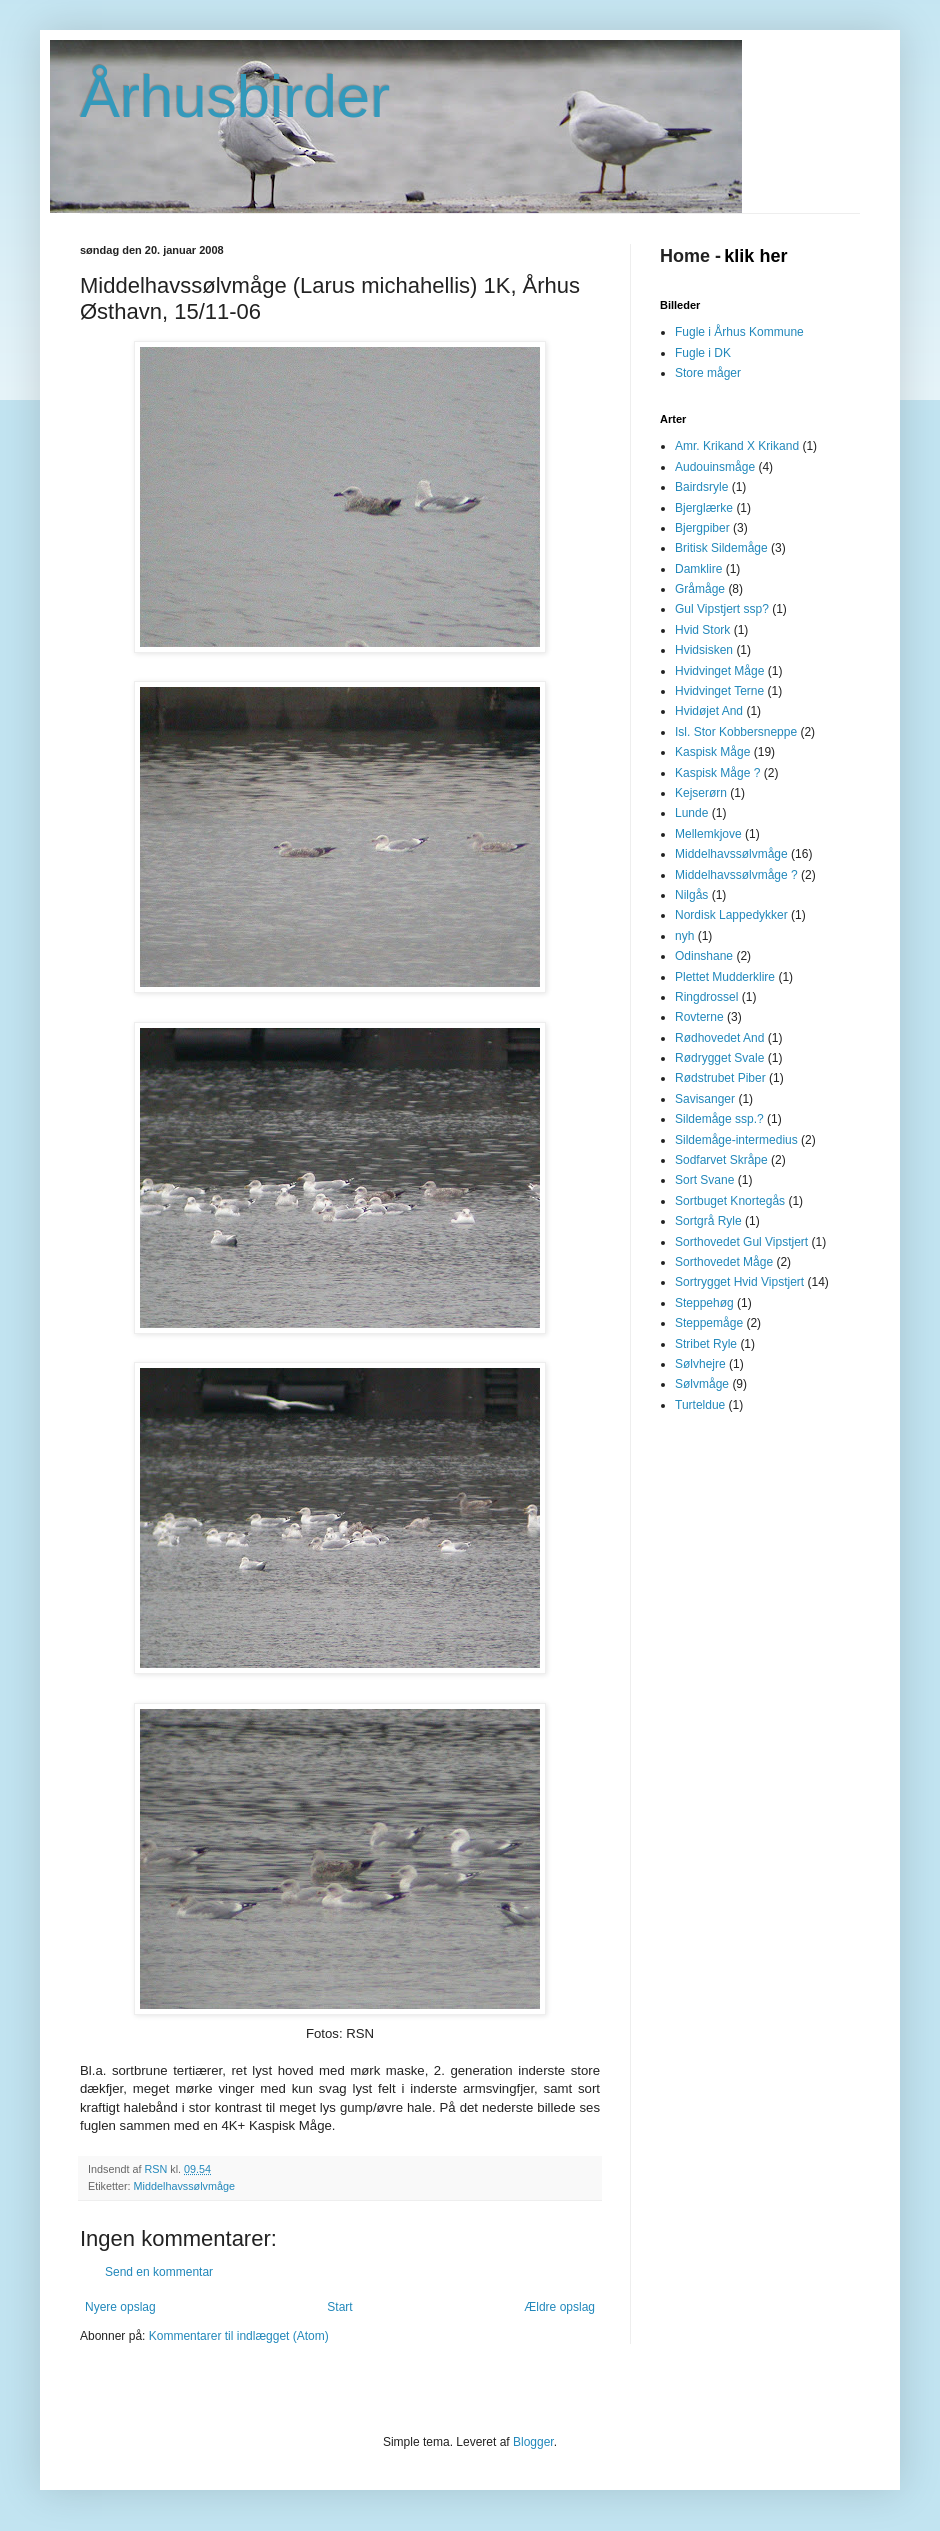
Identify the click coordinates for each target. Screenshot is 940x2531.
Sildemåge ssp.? (719, 1119)
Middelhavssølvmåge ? (736, 875)
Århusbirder (235, 96)
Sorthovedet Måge (724, 1262)
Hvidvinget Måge (719, 671)
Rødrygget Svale (719, 1058)
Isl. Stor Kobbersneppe (736, 732)
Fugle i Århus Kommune (739, 332)
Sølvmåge (702, 1384)
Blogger (533, 2442)
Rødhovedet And (719, 1038)
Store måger (708, 373)
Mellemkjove (708, 834)
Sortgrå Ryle (708, 1221)
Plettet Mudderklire (725, 977)
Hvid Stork (702, 630)
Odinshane (704, 956)
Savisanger (705, 1099)
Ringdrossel (706, 997)
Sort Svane (704, 1180)
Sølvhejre (700, 1364)
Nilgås (691, 895)
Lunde (691, 813)
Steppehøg (704, 1303)
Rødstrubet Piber (720, 1078)
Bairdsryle (701, 487)
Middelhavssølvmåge (184, 2186)
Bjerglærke (704, 508)
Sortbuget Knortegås (730, 1201)
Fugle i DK (703, 353)
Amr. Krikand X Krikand (737, 446)
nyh (684, 936)
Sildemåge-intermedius (736, 1140)
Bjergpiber (702, 528)
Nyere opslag (120, 2307)
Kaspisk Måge (712, 752)
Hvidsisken (704, 650)
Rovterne (699, 1017)
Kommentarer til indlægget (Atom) (239, 2336)
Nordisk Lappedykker (731, 915)
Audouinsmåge (715, 467)
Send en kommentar (159, 2272)
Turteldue (700, 1405)
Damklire (698, 569)
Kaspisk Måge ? (717, 773)
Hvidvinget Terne (719, 691)
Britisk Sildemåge (721, 548)
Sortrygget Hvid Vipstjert (739, 1282)
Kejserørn (701, 793)
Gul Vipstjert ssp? (722, 609)
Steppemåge (709, 1323)
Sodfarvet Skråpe (721, 1160)
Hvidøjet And (709, 711)
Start (339, 2307)
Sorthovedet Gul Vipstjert (741, 1242)
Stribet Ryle (706, 1344)
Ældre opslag (559, 2307)
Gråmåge (700, 589)
